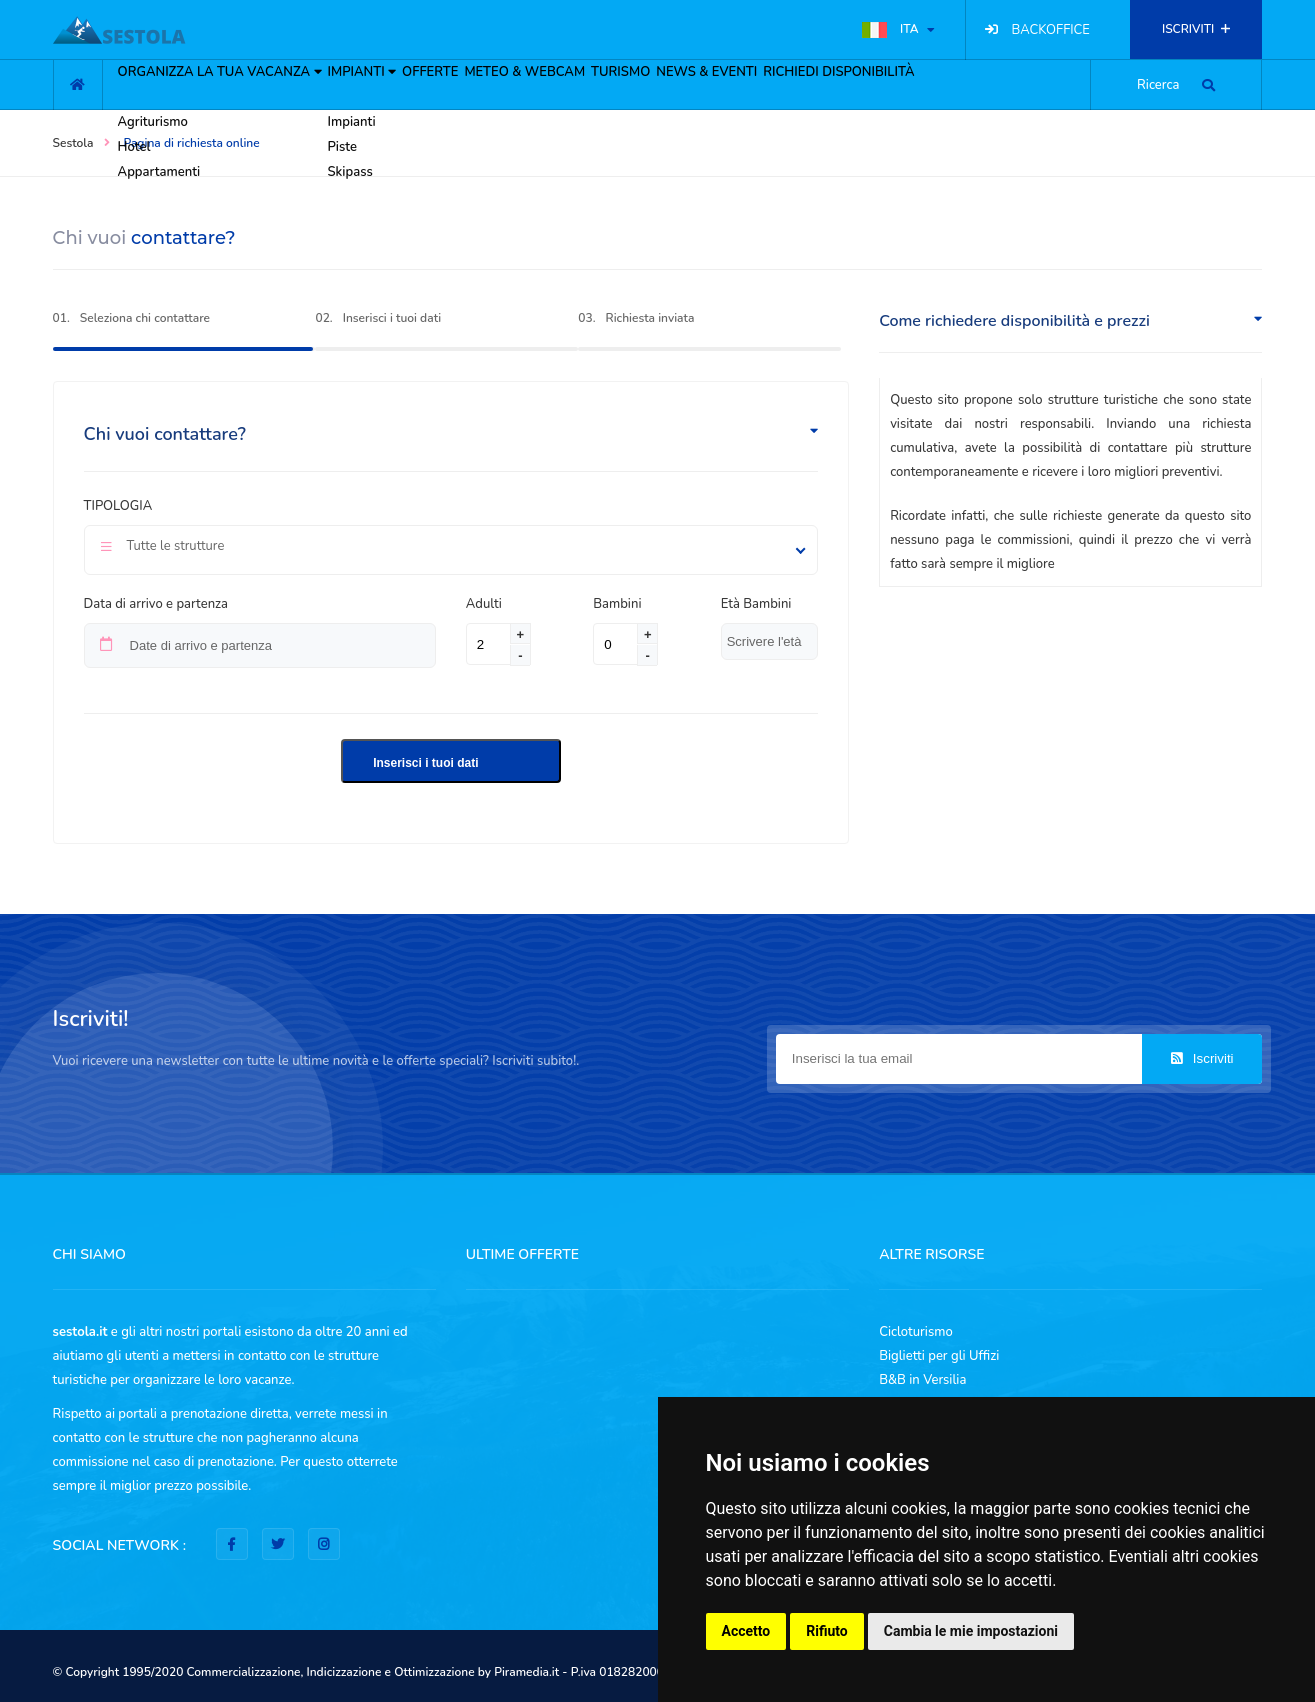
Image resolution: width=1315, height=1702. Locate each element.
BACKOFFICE (1051, 30)
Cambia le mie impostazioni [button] (971, 1631)
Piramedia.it (526, 1672)
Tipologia (118, 506)
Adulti (488, 604)
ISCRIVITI (1196, 29)
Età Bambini (756, 604)
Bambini (617, 604)
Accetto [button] (746, 1631)
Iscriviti (1202, 1058)
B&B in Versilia (922, 1380)
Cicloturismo (916, 1332)
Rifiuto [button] (827, 1631)
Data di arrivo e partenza (156, 604)
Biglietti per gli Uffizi (939, 1356)
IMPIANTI (339, 132)
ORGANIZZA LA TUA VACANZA (169, 132)
